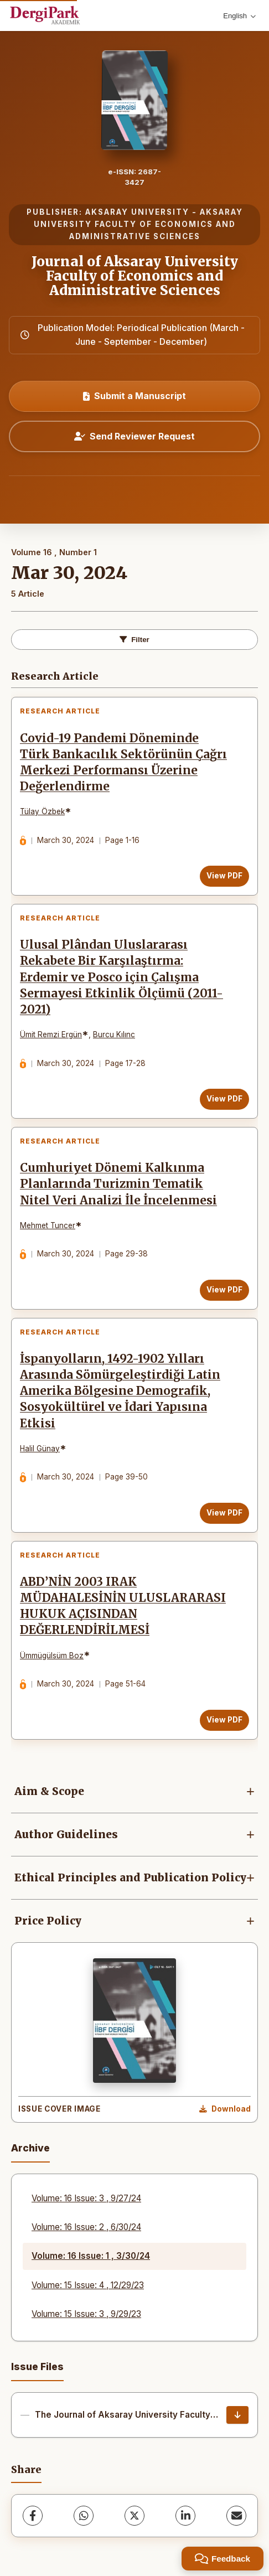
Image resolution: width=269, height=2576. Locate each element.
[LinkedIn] (185, 2516)
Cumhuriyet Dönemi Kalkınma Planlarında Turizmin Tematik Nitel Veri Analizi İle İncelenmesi (118, 1184)
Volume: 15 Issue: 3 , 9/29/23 (86, 2314)
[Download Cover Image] (225, 2109)
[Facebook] (33, 2516)
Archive (30, 2148)
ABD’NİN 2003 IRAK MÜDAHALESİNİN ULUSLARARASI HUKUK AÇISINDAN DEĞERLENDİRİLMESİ (123, 1606)
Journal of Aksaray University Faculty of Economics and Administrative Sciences (135, 276)
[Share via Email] (236, 2516)
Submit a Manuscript (134, 395)
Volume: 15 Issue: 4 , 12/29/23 (88, 2285)
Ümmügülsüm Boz (52, 1655)
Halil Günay (40, 1448)
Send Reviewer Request (134, 436)
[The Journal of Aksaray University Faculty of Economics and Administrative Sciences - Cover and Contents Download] (237, 2415)
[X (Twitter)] (134, 2516)
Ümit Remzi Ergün (51, 1034)
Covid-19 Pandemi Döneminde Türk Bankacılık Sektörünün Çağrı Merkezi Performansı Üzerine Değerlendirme (123, 762)
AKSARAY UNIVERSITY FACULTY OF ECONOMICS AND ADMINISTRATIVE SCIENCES (138, 224)
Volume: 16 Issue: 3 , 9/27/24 (86, 2198)
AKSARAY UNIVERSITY (137, 212)
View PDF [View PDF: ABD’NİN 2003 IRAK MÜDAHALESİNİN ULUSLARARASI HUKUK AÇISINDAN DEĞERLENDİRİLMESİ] (224, 1719)
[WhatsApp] (84, 2516)
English (239, 16)
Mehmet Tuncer (47, 1225)
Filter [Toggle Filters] (134, 639)
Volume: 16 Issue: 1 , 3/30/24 (91, 2256)
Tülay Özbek (42, 811)
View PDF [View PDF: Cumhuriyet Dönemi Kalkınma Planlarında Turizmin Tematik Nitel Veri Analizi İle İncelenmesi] (224, 1289)
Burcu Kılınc (114, 1034)
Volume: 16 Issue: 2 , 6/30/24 (86, 2227)
